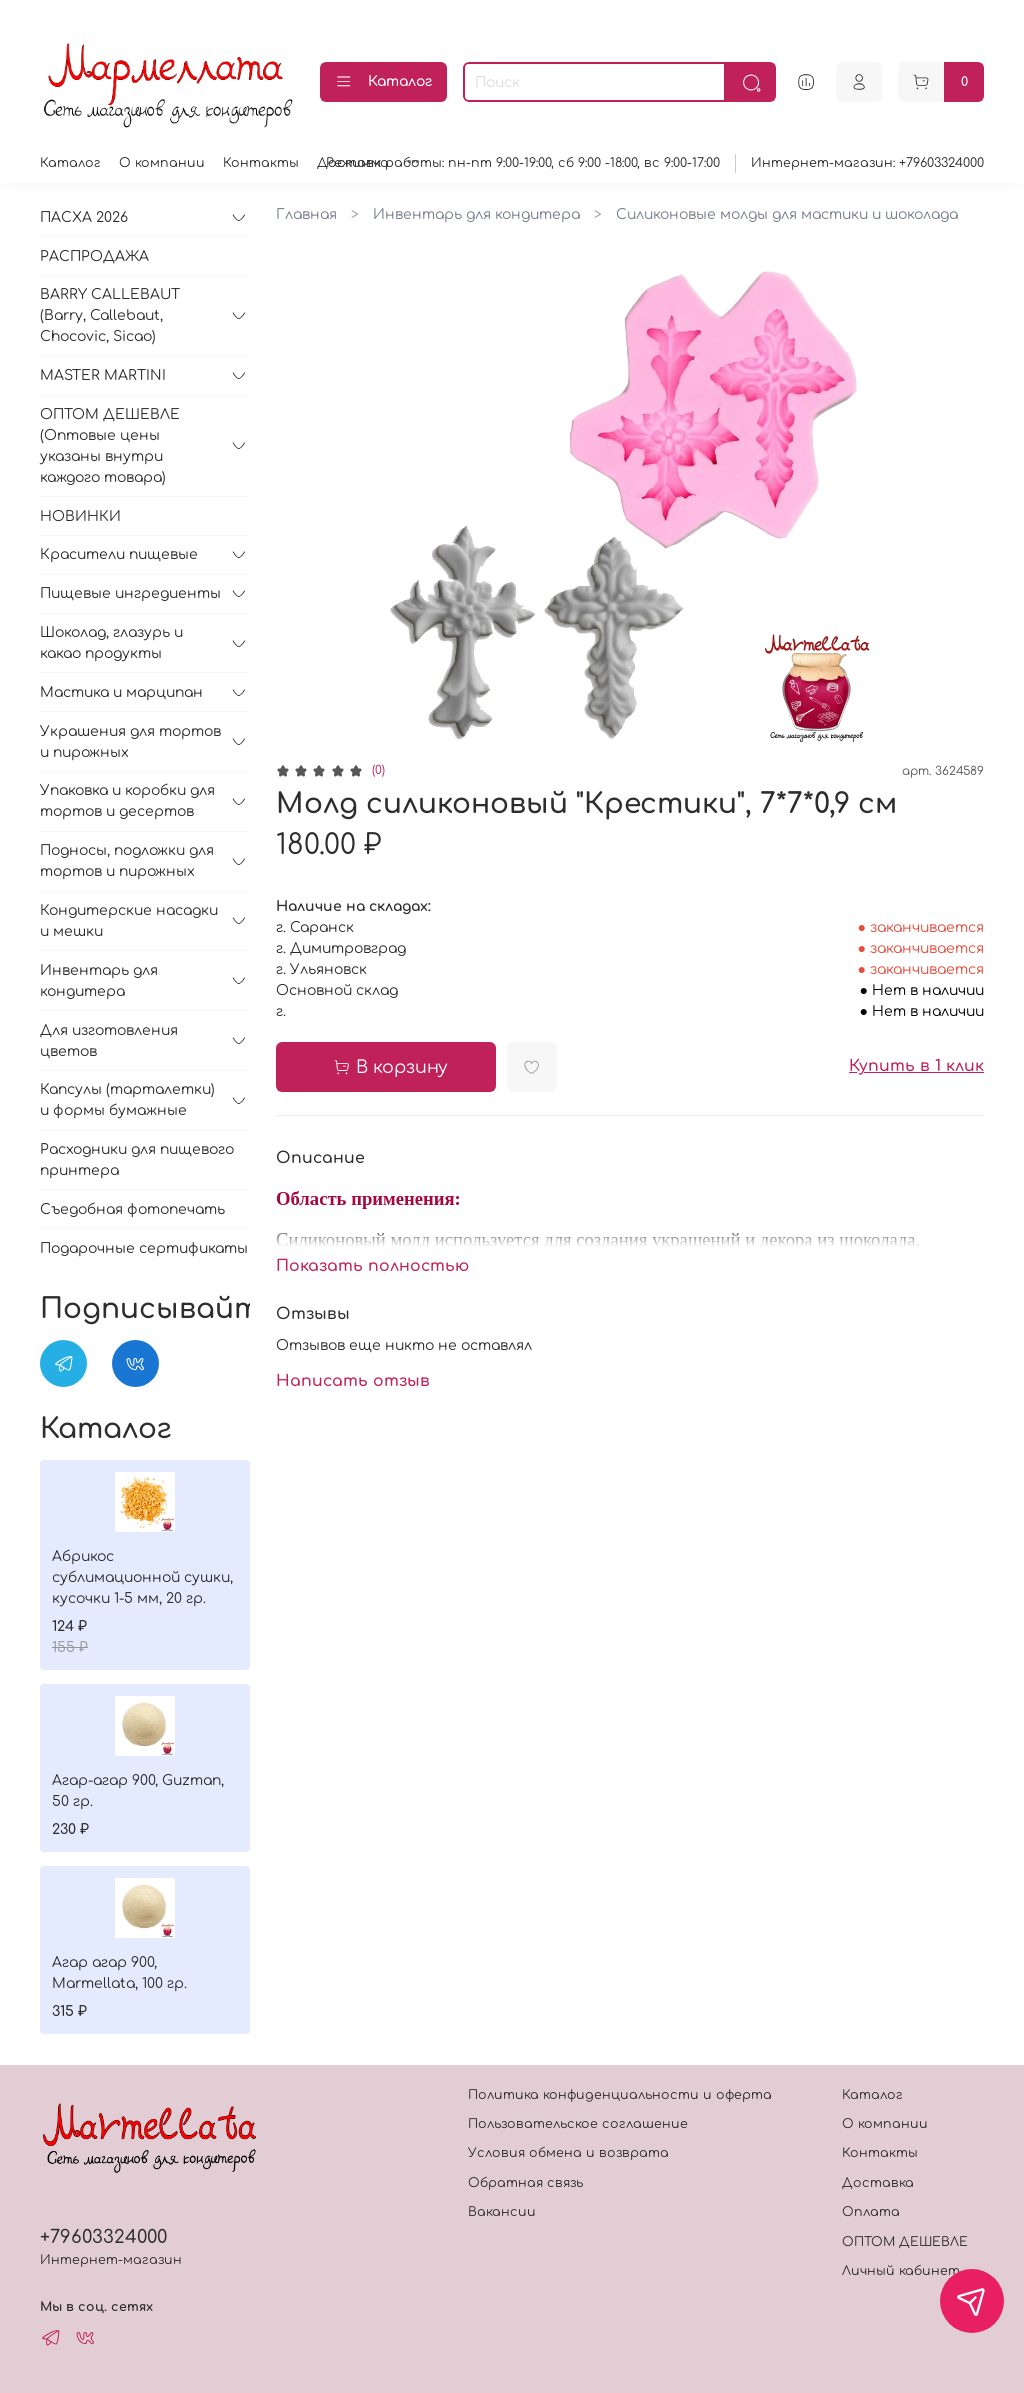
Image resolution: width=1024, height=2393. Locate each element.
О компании (162, 163)
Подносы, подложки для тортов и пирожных (127, 861)
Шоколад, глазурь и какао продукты (111, 643)
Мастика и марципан (121, 692)
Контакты (261, 163)
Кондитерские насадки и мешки (129, 921)
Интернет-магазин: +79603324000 (867, 163)
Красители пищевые (119, 554)
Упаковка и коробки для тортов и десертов (127, 801)
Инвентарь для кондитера (476, 214)
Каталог (383, 82)
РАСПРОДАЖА (94, 256)
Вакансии (502, 2212)
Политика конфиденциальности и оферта (620, 2095)
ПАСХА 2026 (84, 217)
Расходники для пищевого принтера (137, 1160)
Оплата (871, 2212)
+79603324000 (103, 2237)
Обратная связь (525, 2183)
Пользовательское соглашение (578, 2124)
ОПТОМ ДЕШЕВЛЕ (905, 2242)
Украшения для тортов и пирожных (130, 742)
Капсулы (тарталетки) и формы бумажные (127, 1100)
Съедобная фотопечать (132, 1209)
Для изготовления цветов (109, 1041)
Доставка (878, 2183)
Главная (306, 214)
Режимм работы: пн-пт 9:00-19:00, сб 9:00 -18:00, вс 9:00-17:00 (523, 163)
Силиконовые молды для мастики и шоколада (787, 214)
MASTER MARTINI (103, 375)
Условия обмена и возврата (568, 2153)
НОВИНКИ (80, 516)
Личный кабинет (901, 2271)
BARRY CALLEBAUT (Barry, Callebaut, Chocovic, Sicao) (110, 315)
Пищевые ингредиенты (130, 593)
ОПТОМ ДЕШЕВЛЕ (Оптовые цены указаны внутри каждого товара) (110, 446)
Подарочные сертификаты (144, 1248)
